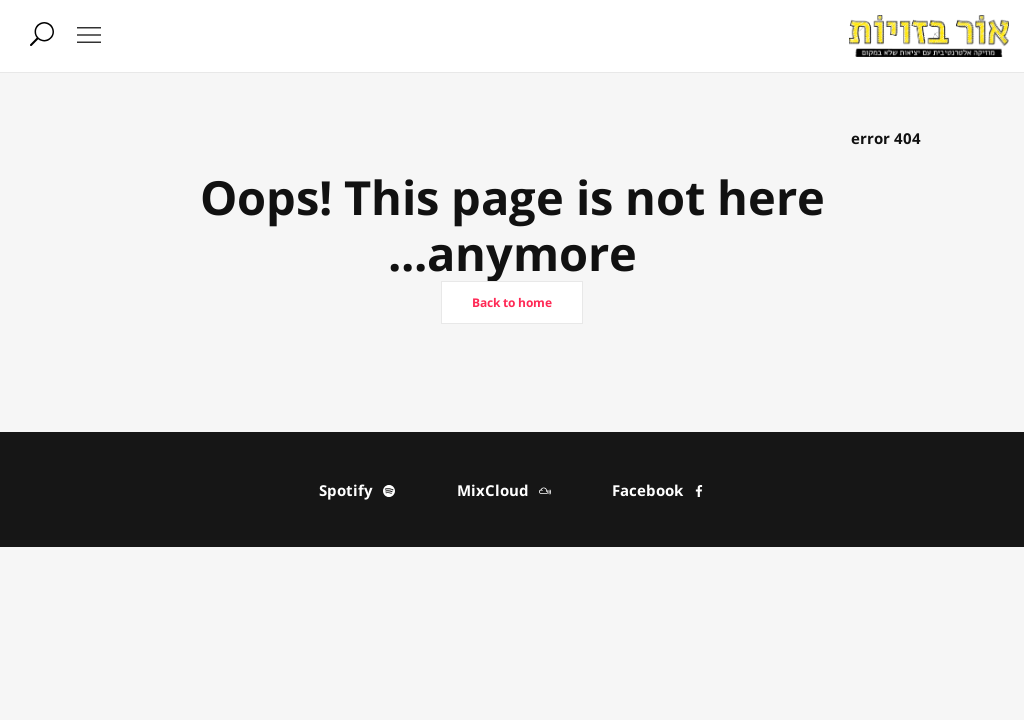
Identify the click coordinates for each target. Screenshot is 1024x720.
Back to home (512, 302)
